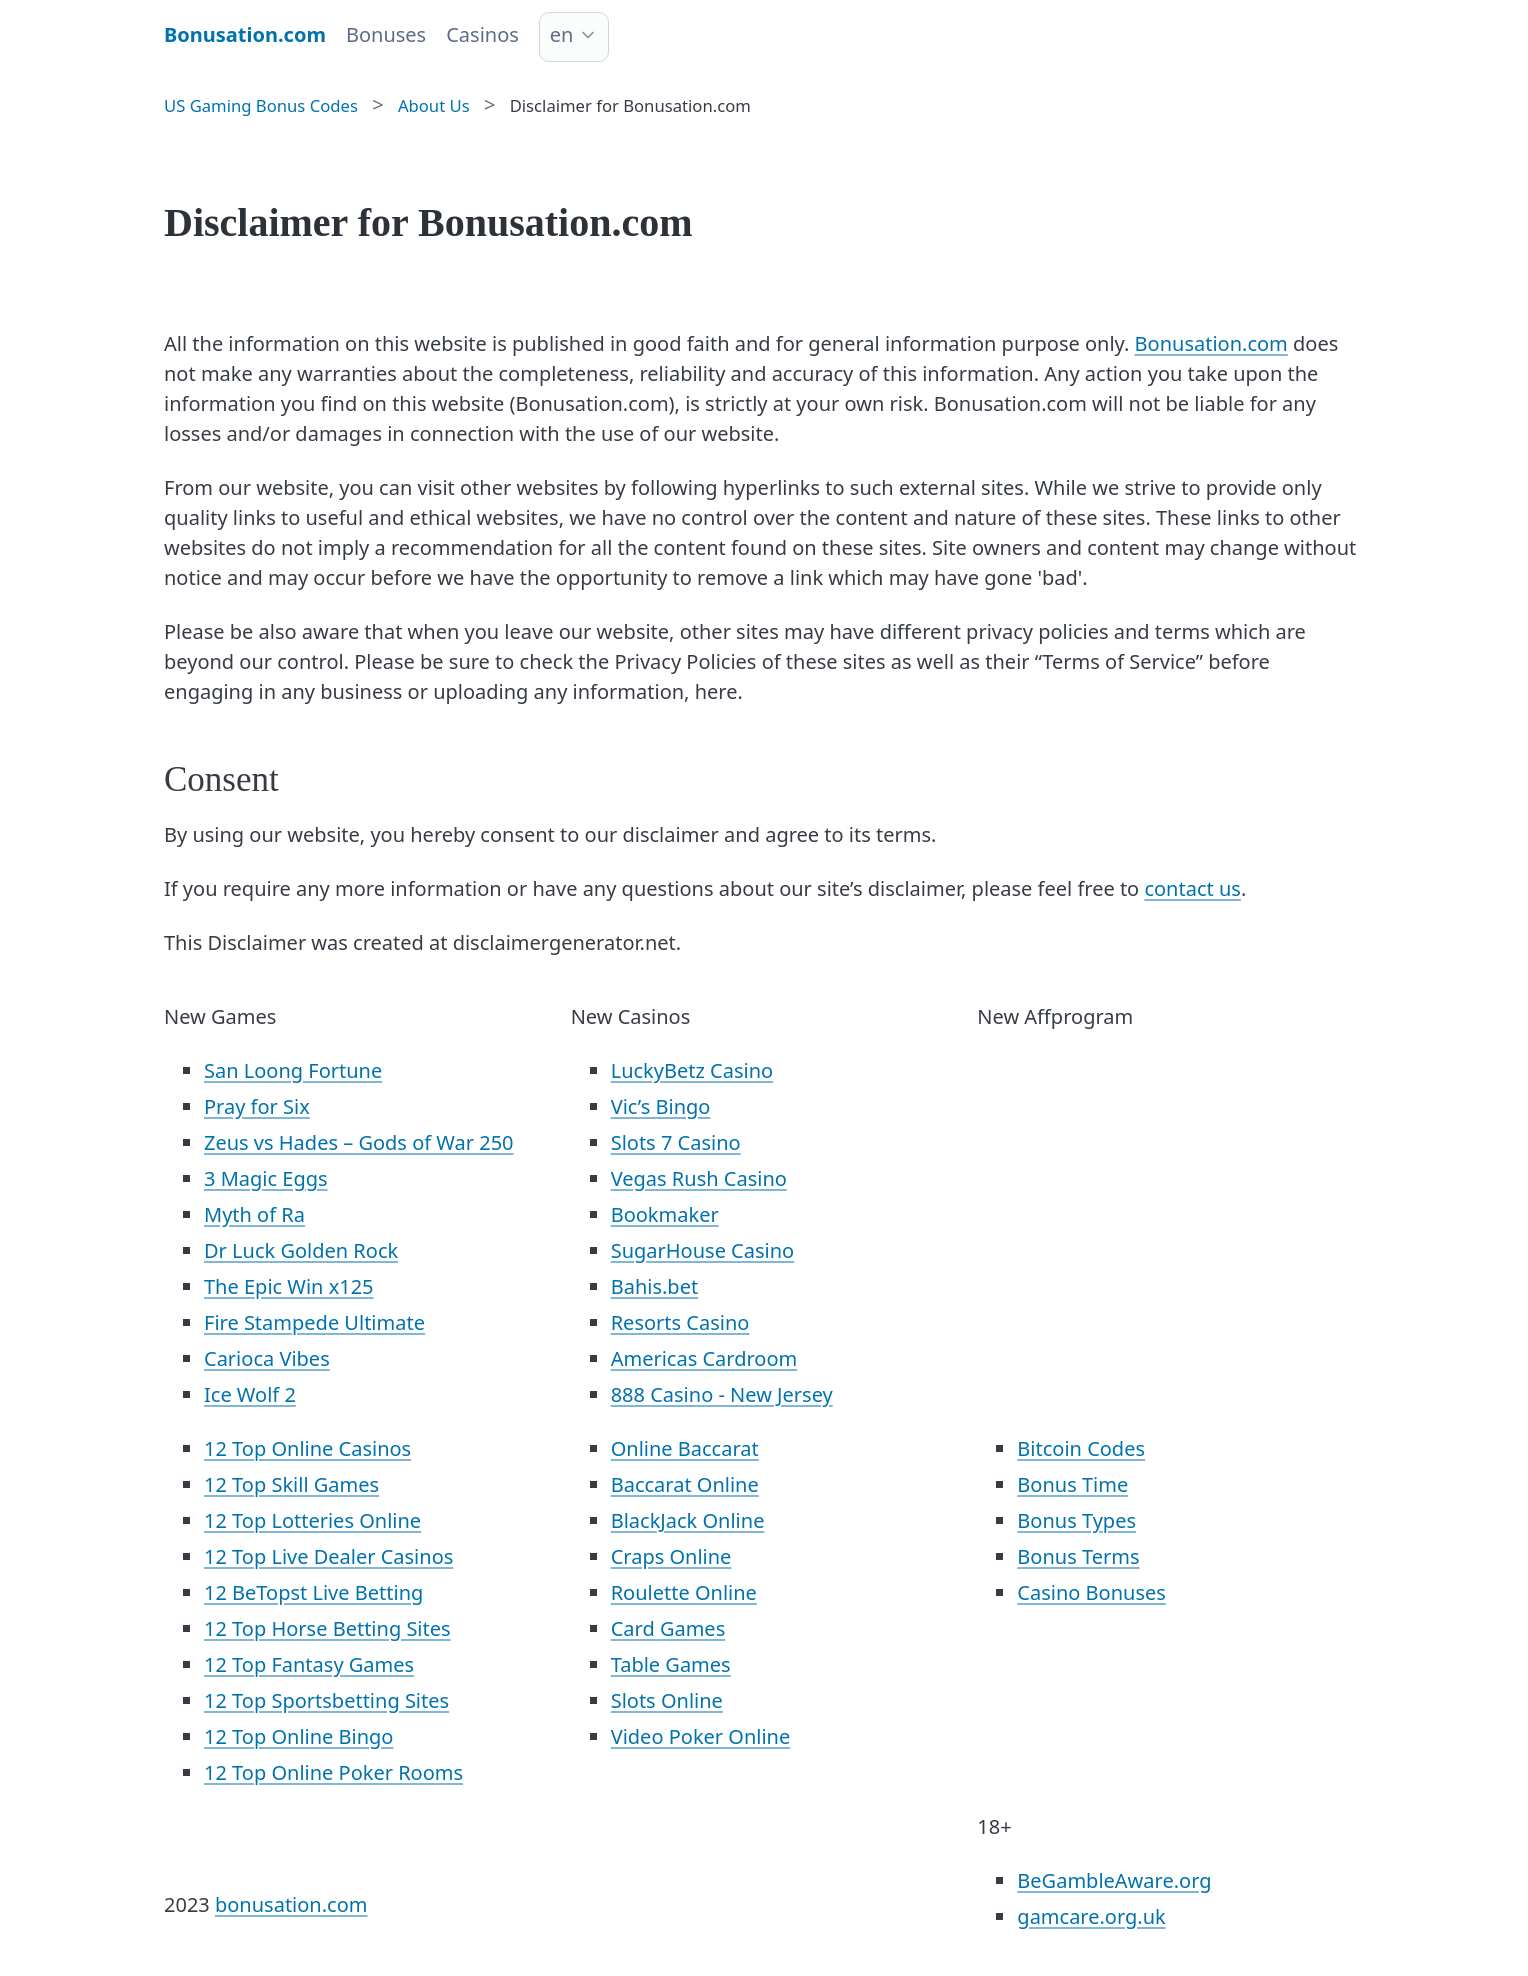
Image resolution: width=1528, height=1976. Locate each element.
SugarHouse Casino (703, 1250)
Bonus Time (1072, 1484)
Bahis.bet (654, 1286)
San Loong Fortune (293, 1070)
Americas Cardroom (704, 1358)
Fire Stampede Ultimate (314, 1322)
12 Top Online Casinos (307, 1448)
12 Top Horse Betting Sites (327, 1628)
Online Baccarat (685, 1448)
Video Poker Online (701, 1736)
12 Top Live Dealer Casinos (328, 1556)
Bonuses (386, 34)
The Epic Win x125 (289, 1286)
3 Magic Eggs (266, 1178)
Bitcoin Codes (1081, 1448)
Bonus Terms (1078, 1556)
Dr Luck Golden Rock (301, 1250)
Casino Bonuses (1091, 1592)
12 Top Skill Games (291, 1484)
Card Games (668, 1628)
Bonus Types (1076, 1520)
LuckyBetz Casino (692, 1070)
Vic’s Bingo (661, 1106)
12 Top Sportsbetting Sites (326, 1700)
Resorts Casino (680, 1322)
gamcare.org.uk (1091, 1916)
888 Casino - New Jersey (722, 1394)
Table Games (671, 1664)
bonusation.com (291, 1904)
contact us (1192, 888)
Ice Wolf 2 (250, 1394)
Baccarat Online (685, 1484)
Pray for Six (257, 1106)
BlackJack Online (688, 1520)
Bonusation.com (1211, 343)
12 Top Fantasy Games (309, 1664)
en (562, 34)
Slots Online (667, 1700)
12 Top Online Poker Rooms (333, 1772)
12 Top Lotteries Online (312, 1520)
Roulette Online (684, 1592)
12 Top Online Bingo (298, 1736)
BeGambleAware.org (1114, 1880)
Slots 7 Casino (676, 1142)
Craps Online (671, 1556)
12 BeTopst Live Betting (313, 1592)
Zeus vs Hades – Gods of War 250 (359, 1142)
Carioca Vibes (267, 1358)
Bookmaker (665, 1214)
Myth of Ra (254, 1214)
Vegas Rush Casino (699, 1178)
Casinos (482, 34)
